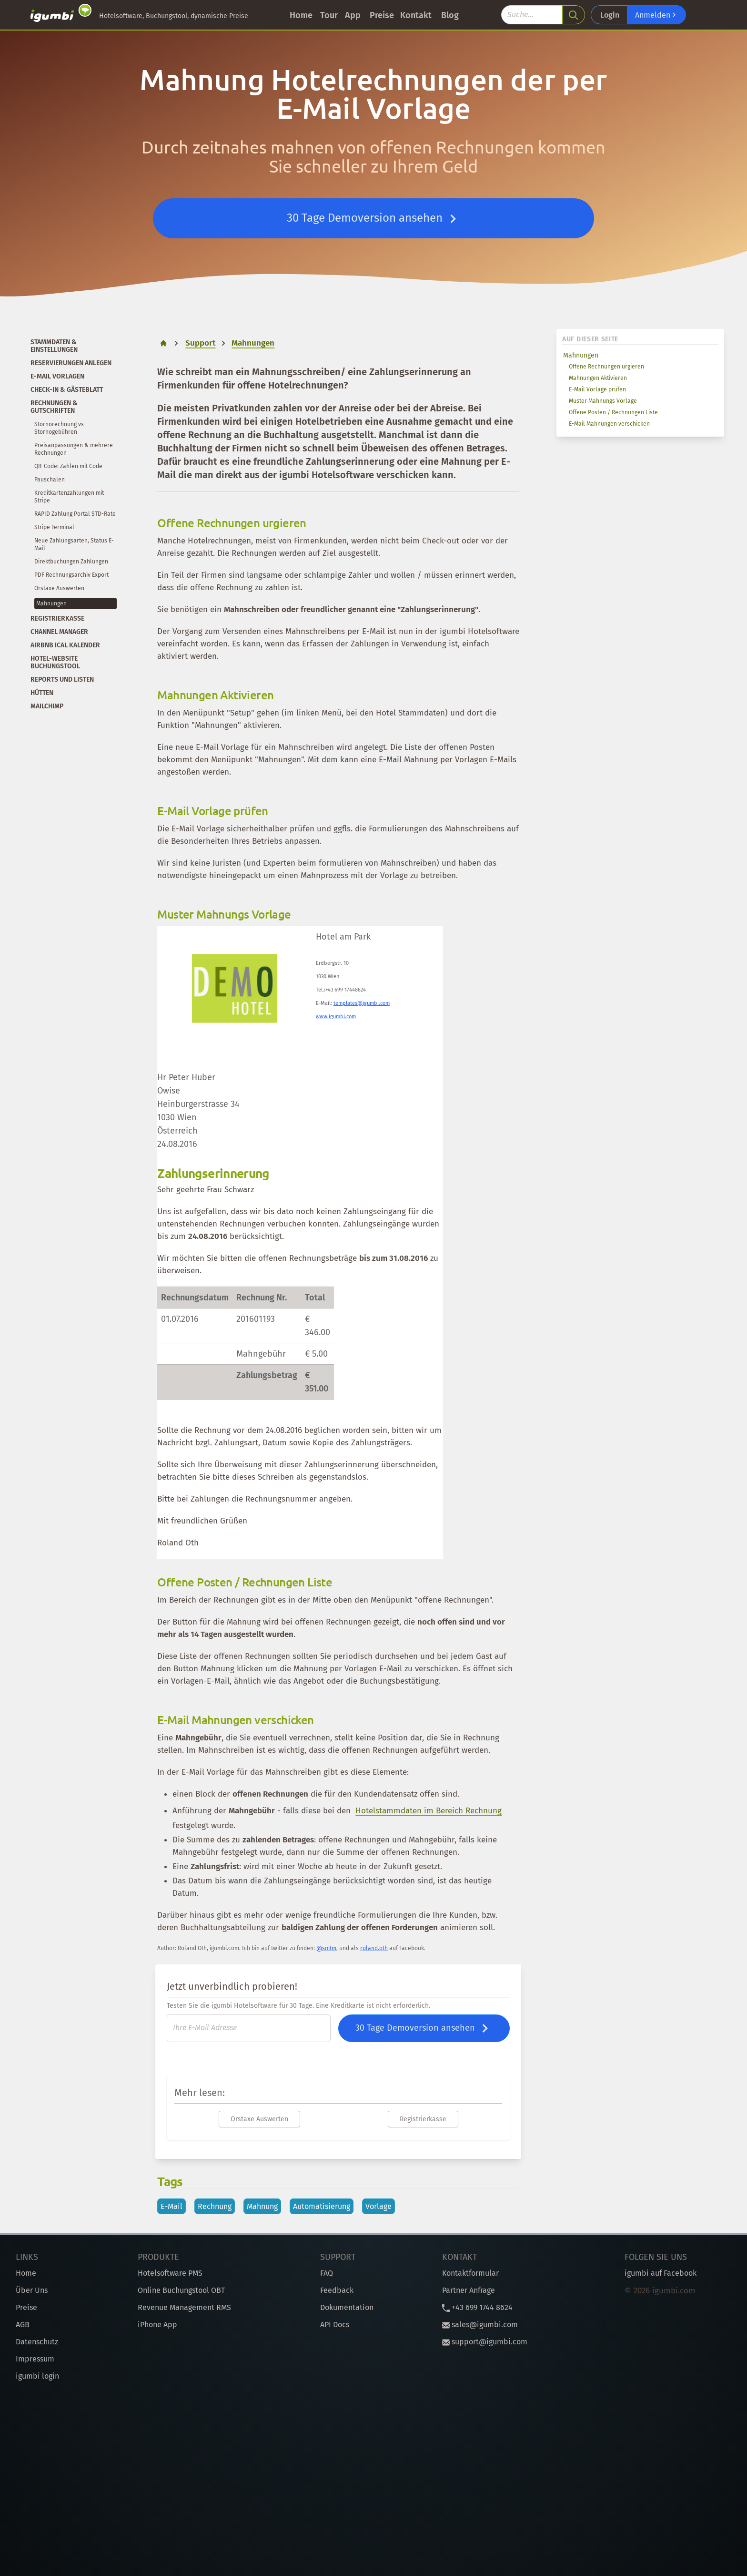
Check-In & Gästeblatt (66, 390)
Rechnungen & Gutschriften (54, 407)
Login (609, 15)
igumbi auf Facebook (661, 2273)
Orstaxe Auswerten (59, 588)
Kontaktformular (470, 2273)
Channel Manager (59, 632)
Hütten (41, 693)
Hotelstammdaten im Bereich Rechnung (428, 1811)
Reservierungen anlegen (70, 363)
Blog (450, 15)
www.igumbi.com (336, 1016)
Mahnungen (580, 355)
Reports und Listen (62, 679)
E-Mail (171, 2206)
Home (301, 15)
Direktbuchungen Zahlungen (71, 561)
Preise (382, 15)
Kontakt (416, 15)
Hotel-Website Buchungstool (55, 662)
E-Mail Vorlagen (57, 376)
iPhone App (157, 2324)
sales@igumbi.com (480, 2324)
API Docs (334, 2324)
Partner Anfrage (468, 2290)
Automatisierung (321, 2206)
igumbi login (37, 2376)
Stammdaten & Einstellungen (54, 346)
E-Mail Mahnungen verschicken (609, 423)
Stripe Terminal (54, 527)
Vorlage (378, 2206)
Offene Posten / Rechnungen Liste (613, 412)
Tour (329, 15)
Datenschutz (37, 2341)
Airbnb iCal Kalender (65, 645)
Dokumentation (347, 2307)
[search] (573, 14)
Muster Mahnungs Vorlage (603, 401)
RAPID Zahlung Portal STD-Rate (75, 514)
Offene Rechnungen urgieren (606, 366)
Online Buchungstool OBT (181, 2290)
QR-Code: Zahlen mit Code (68, 466)
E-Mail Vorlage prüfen (597, 389)
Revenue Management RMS (184, 2307)
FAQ (326, 2273)
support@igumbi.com (484, 2341)
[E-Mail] (249, 2028)
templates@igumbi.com (361, 1003)
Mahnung (262, 2206)
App (353, 15)
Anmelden (656, 15)
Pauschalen (49, 479)
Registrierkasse (57, 618)
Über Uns (32, 2290)
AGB (23, 2324)
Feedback (336, 2290)
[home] (163, 343)
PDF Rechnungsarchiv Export (71, 575)
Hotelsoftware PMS (170, 2273)
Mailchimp (46, 706)
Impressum (35, 2358)
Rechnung (215, 2206)
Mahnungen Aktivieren (598, 378)
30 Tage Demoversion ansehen (374, 218)
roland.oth (374, 1948)
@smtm (326, 1948)
